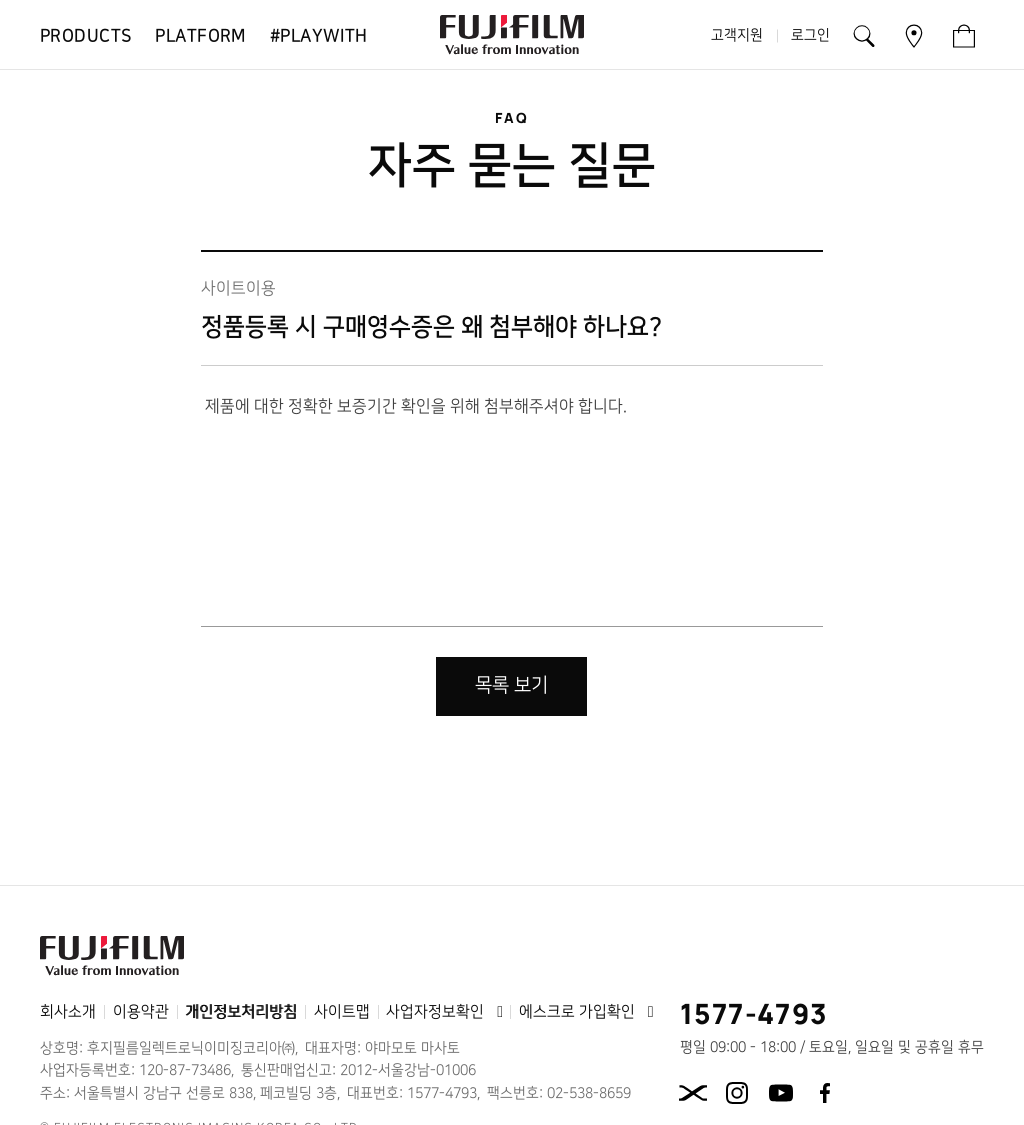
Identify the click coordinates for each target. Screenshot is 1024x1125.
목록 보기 (511, 685)
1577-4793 (754, 1013)
